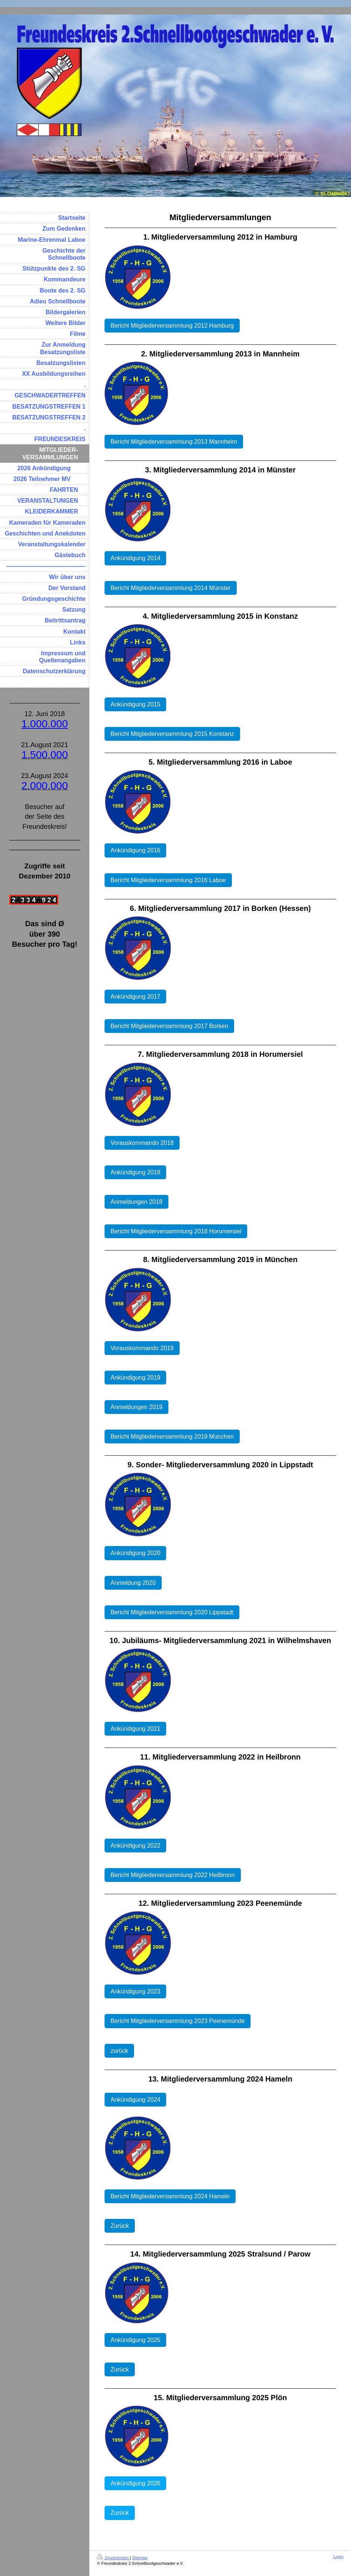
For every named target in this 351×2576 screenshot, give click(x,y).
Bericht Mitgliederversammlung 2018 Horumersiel (176, 1231)
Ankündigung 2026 (135, 2483)
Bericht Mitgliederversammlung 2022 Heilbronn (173, 1875)
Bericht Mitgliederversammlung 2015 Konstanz (172, 734)
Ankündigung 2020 (135, 1553)
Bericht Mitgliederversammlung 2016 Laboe (168, 880)
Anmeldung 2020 (133, 1583)
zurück (119, 2051)
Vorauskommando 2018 (142, 1143)
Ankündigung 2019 (135, 1377)
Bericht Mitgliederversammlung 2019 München (172, 1436)
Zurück (120, 2226)
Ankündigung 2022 (135, 1845)
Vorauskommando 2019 (142, 1348)
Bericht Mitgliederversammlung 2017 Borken (169, 1026)
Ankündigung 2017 (135, 996)
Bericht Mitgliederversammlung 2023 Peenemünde (178, 2021)
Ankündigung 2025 (135, 2340)
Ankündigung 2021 (135, 1729)
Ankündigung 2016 (135, 850)
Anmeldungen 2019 (136, 1407)
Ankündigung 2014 (135, 558)
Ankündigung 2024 (135, 2099)
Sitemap (139, 2557)
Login (338, 2556)
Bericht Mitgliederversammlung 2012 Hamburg (172, 325)
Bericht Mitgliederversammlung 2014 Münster (171, 588)
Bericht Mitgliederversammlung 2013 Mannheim (174, 441)
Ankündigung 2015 (135, 704)
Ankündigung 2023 (135, 1991)
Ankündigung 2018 (135, 1172)
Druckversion (113, 2557)
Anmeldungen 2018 (136, 1202)
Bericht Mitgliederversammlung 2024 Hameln (170, 2196)
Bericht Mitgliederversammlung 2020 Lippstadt (172, 1612)
